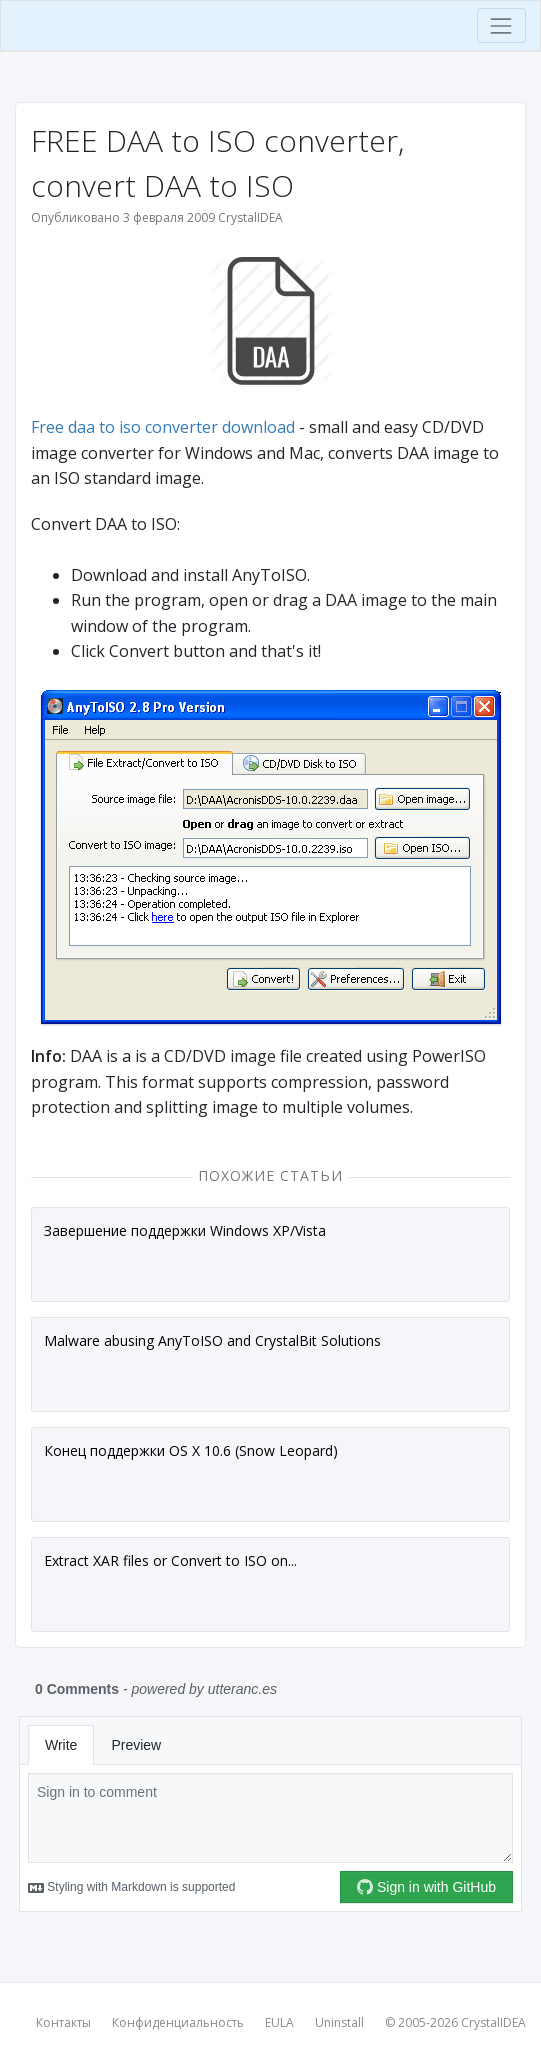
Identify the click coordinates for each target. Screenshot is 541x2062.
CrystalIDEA (493, 2022)
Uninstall (339, 2022)
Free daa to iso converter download (163, 427)
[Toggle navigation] (501, 25)
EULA (279, 2022)
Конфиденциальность (178, 2022)
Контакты (63, 2022)
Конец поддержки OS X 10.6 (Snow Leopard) (191, 1450)
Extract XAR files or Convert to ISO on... (170, 1560)
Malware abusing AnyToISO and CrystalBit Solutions (212, 1340)
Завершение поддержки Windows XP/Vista (185, 1230)
